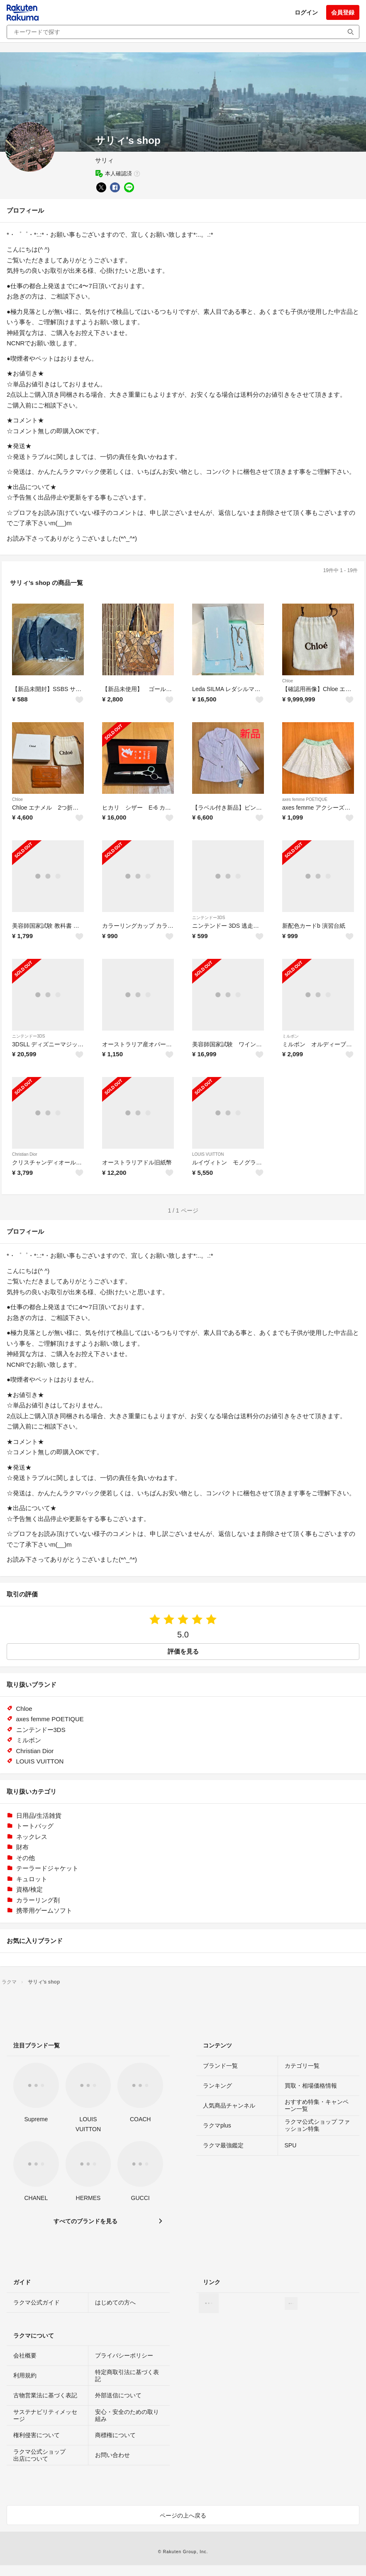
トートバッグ (35, 1825)
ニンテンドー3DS (208, 917)
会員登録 (342, 12)
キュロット (31, 1878)
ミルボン (290, 1036)
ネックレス (31, 1836)
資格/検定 (29, 1889)
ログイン (306, 12)
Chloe (287, 681)
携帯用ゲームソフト (44, 1910)
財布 (22, 1847)
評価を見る (183, 1651)
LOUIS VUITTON (208, 1154)
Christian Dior (24, 1154)
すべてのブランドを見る (85, 2221)
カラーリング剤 (38, 1900)
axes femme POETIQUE (304, 799)
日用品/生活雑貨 (38, 1815)
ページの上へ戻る (183, 2515)
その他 (25, 1857)
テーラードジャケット (47, 1868)
